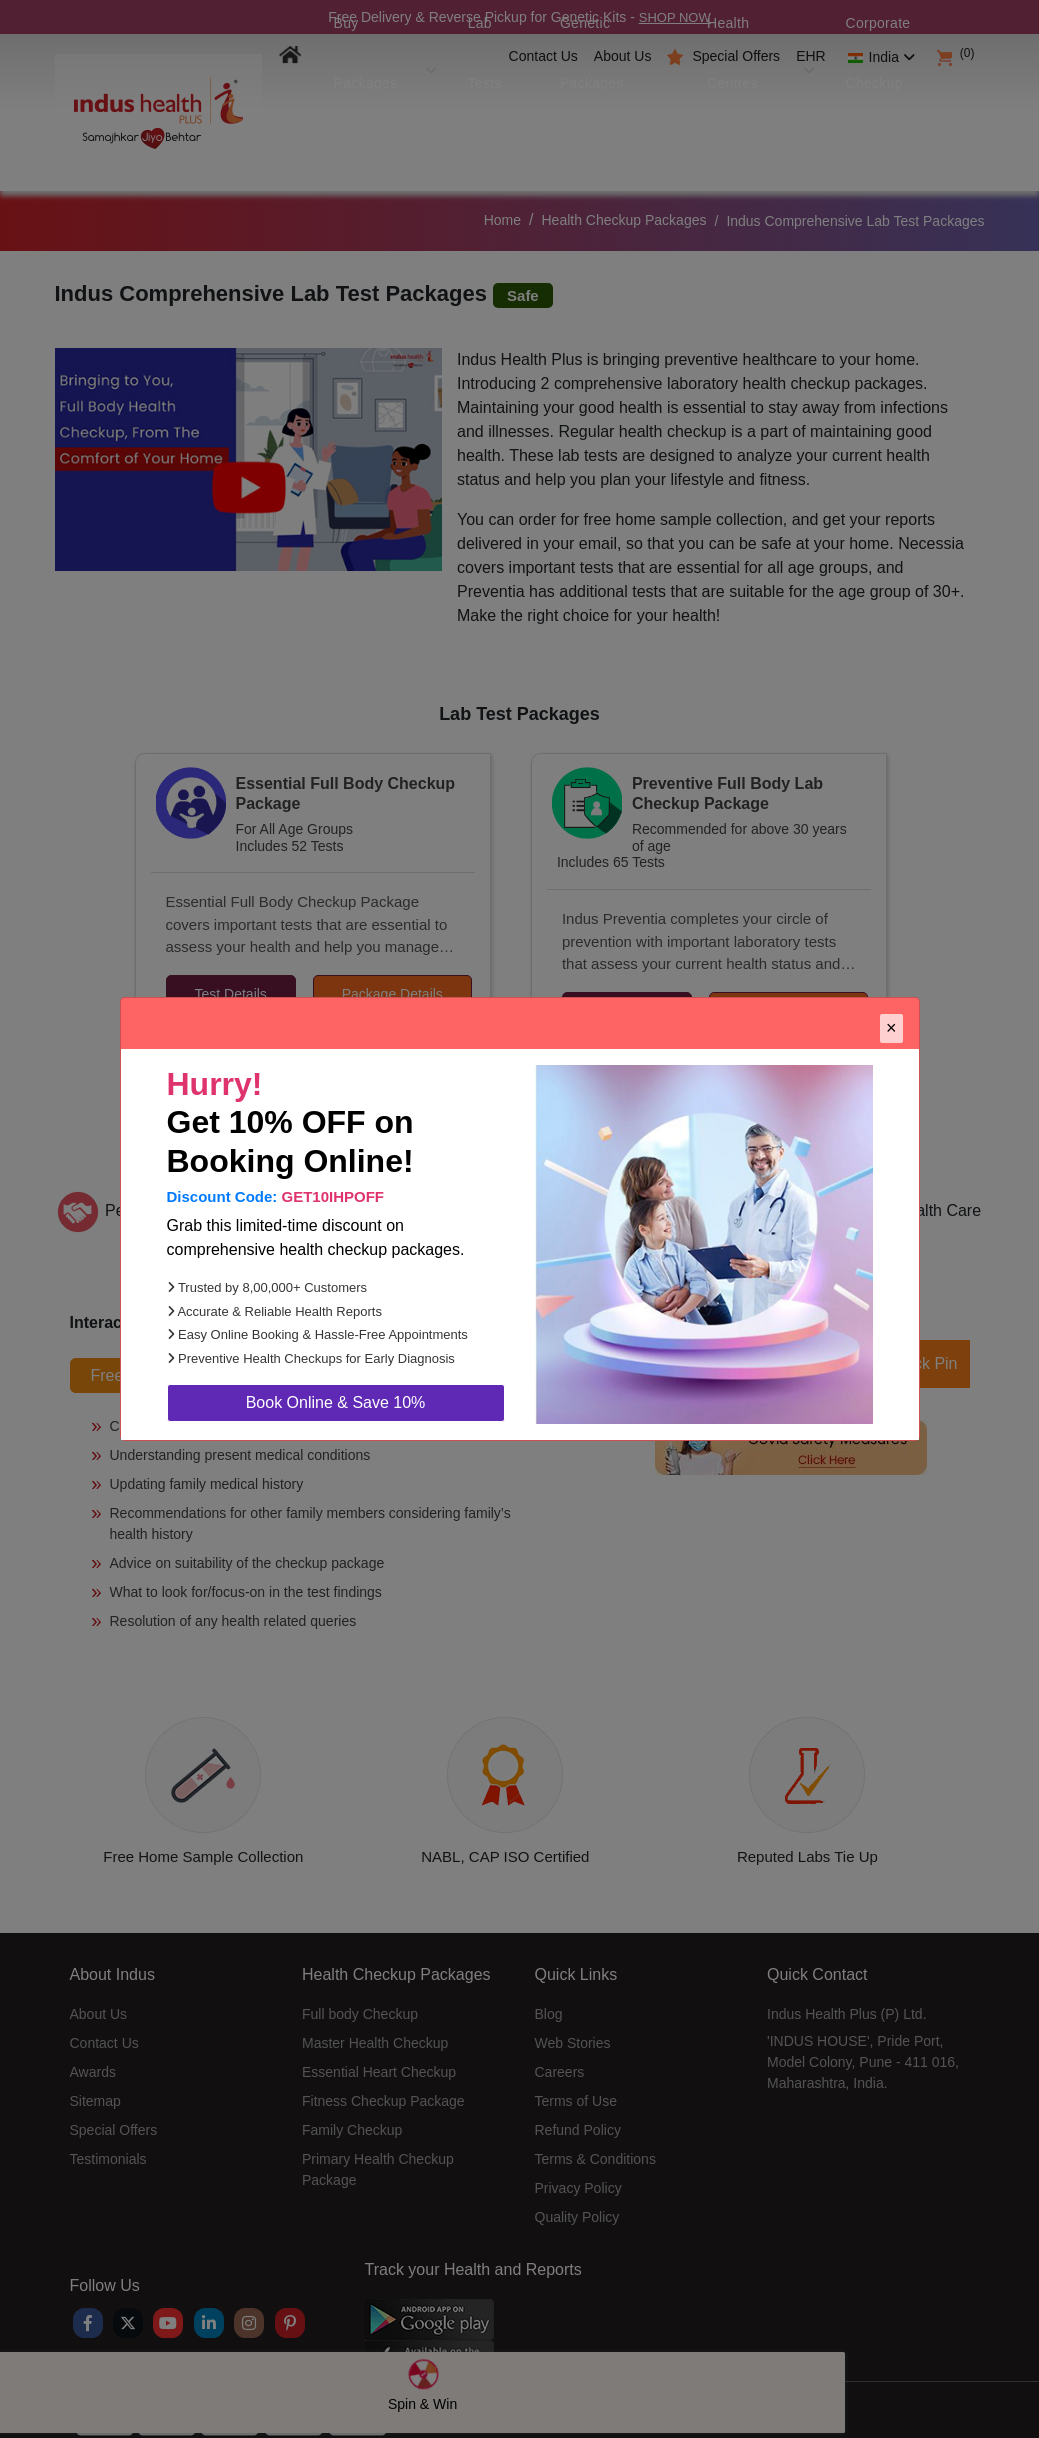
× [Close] (891, 1028)
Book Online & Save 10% (336, 1402)
